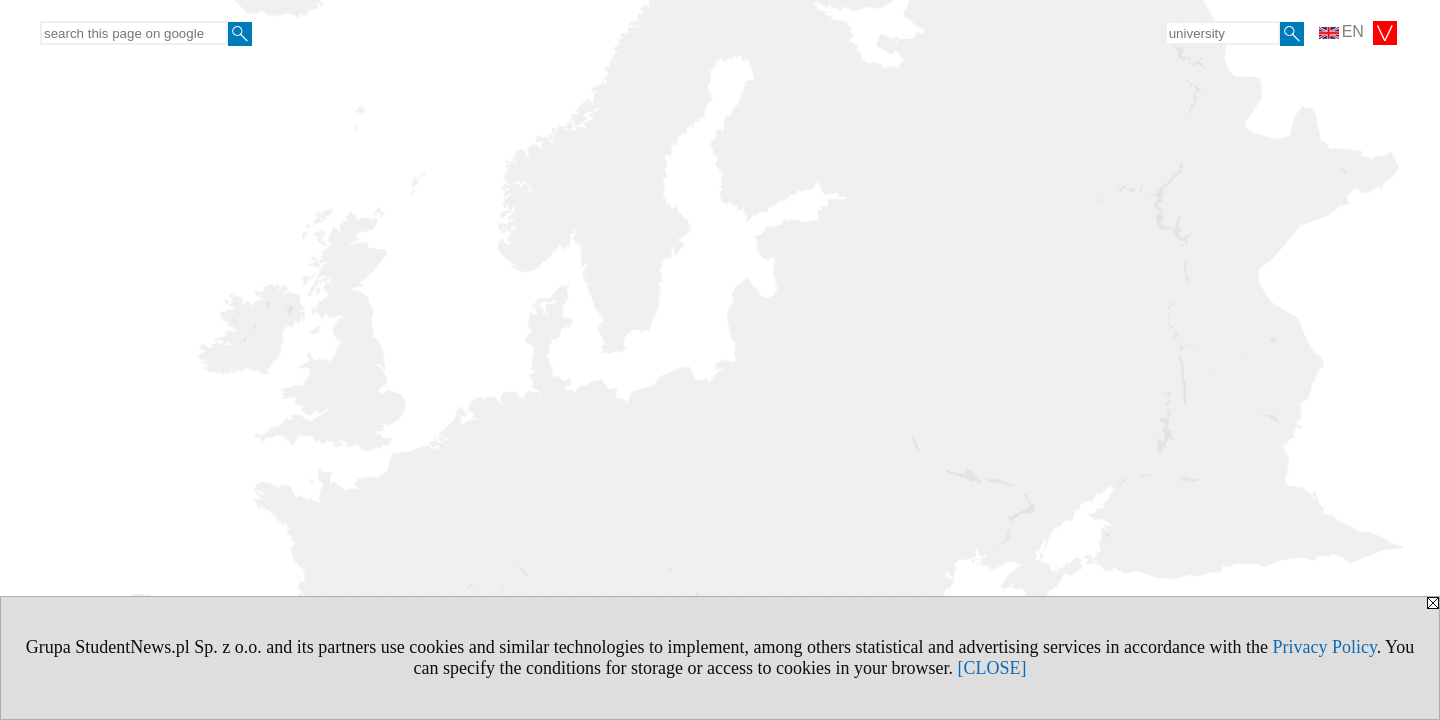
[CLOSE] (991, 668)
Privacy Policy (1324, 647)
